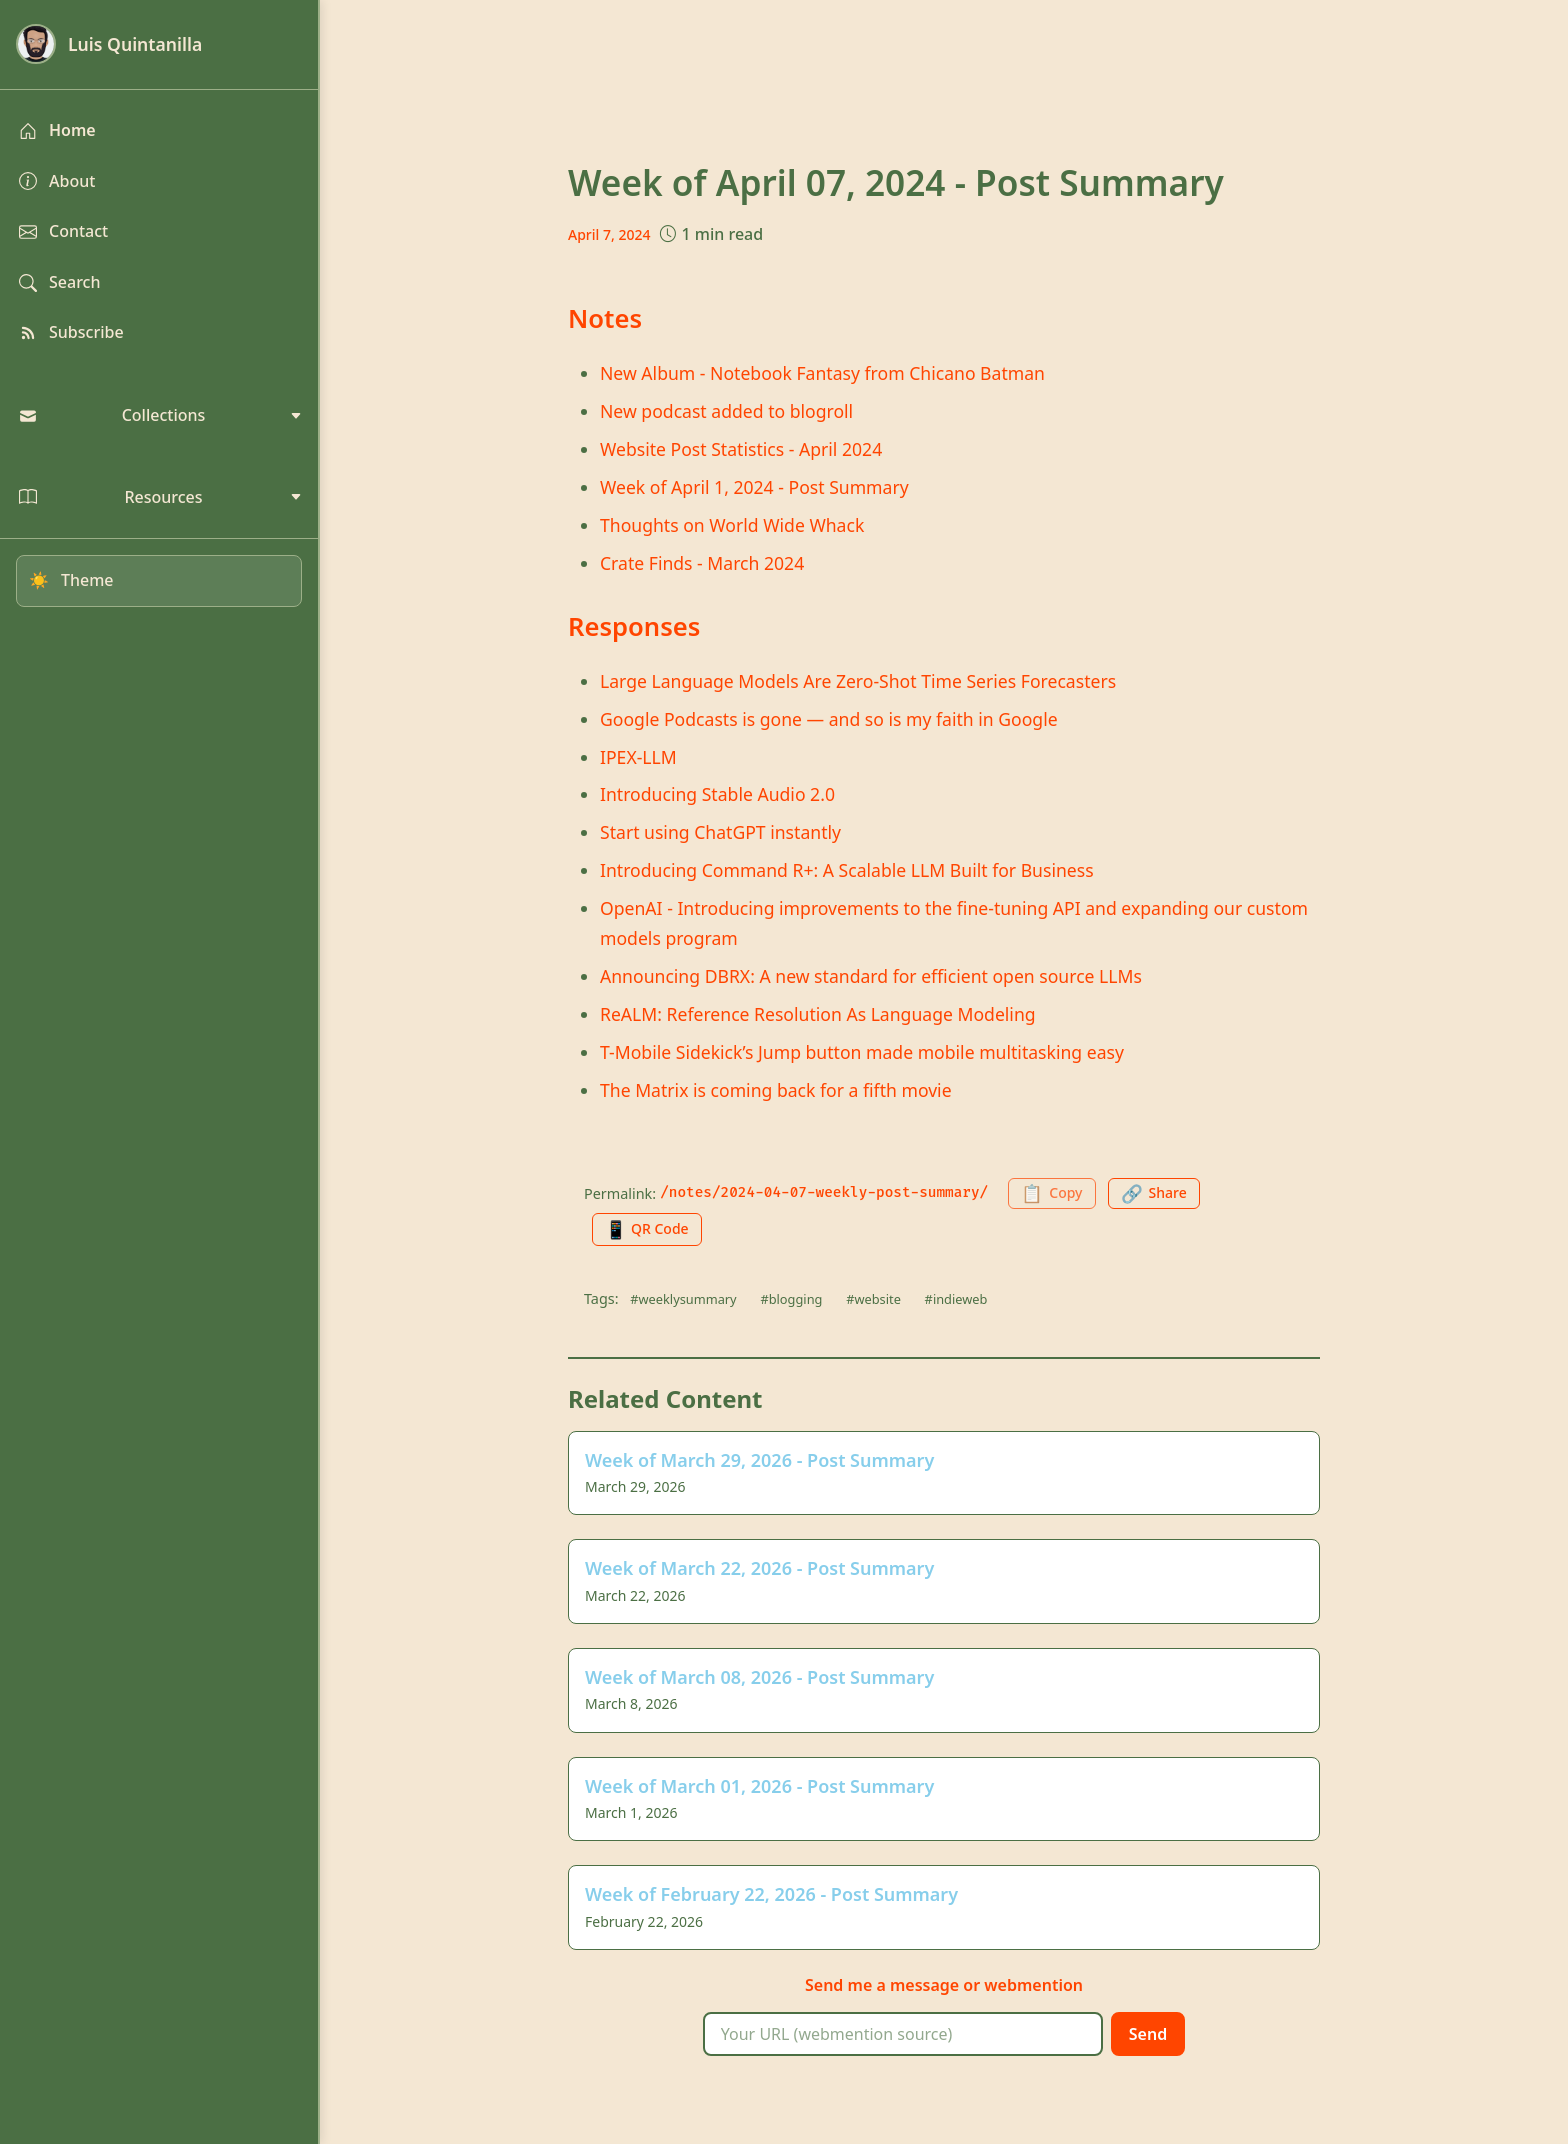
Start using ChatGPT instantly (720, 832)
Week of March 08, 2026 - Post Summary (759, 1677)
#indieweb (956, 1299)
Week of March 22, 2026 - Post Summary (759, 1568)
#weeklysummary (683, 1299)
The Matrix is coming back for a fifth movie (776, 1090)
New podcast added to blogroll (726, 411)
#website (873, 1299)
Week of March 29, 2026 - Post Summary (759, 1460)
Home (57, 130)
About (57, 181)
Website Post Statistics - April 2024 (741, 449)
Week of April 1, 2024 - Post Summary (754, 487)
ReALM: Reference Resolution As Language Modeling (818, 1014)
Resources (160, 497)
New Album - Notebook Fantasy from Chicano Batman (822, 373)
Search (59, 282)
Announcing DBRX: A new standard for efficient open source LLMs (871, 976)
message (924, 1985)
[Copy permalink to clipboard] (1051, 1194)
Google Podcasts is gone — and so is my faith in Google (829, 719)
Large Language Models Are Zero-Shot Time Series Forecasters (858, 681)
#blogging (791, 1299)
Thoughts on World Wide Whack (732, 525)
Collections (160, 415)
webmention (1033, 1985)
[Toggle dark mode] (159, 581)
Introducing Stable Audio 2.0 (717, 794)
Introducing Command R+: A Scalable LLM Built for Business (847, 870)
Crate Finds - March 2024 (702, 563)
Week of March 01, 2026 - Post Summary (759, 1786)
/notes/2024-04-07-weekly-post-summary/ (824, 1192)
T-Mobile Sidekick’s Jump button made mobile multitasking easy (862, 1052)
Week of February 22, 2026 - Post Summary (771, 1894)
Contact (63, 231)
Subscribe (71, 332)
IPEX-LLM (638, 757)
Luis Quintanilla (109, 44)
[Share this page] (1154, 1194)
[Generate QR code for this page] (647, 1229)
